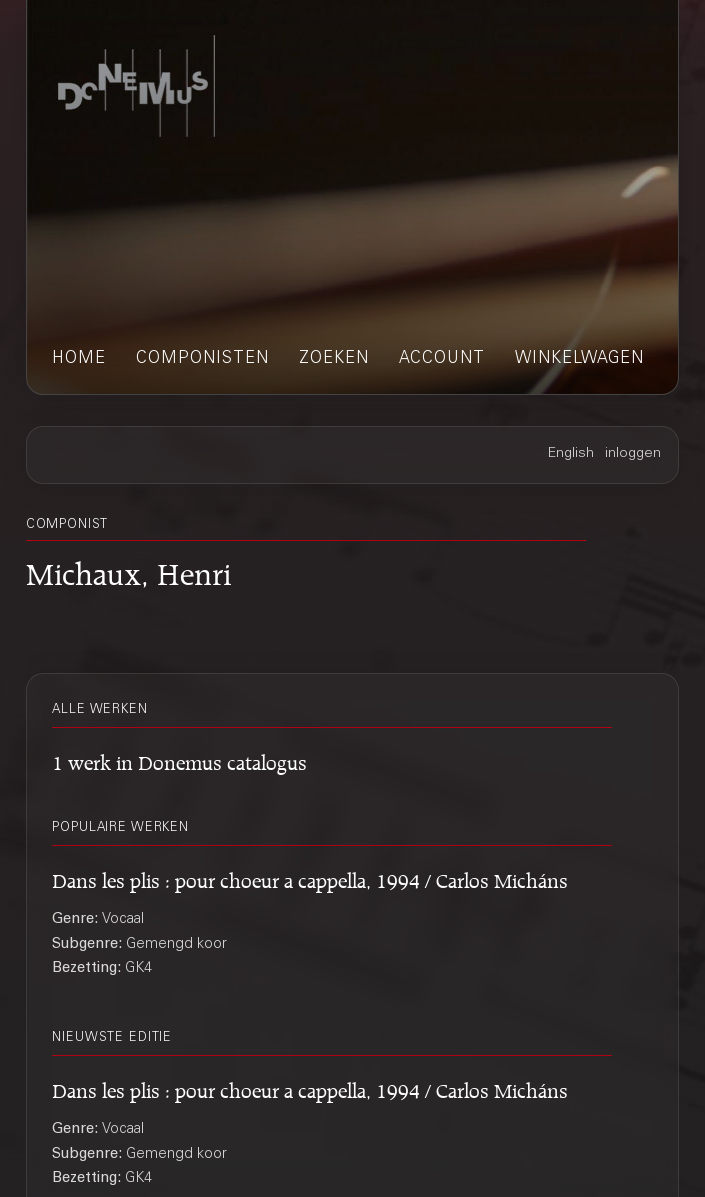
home (79, 359)
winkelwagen (579, 359)
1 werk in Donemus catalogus (179, 760)
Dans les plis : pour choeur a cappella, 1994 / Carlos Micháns (310, 878)
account (442, 359)
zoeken (334, 359)
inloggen (633, 454)
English (571, 454)
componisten (202, 359)
